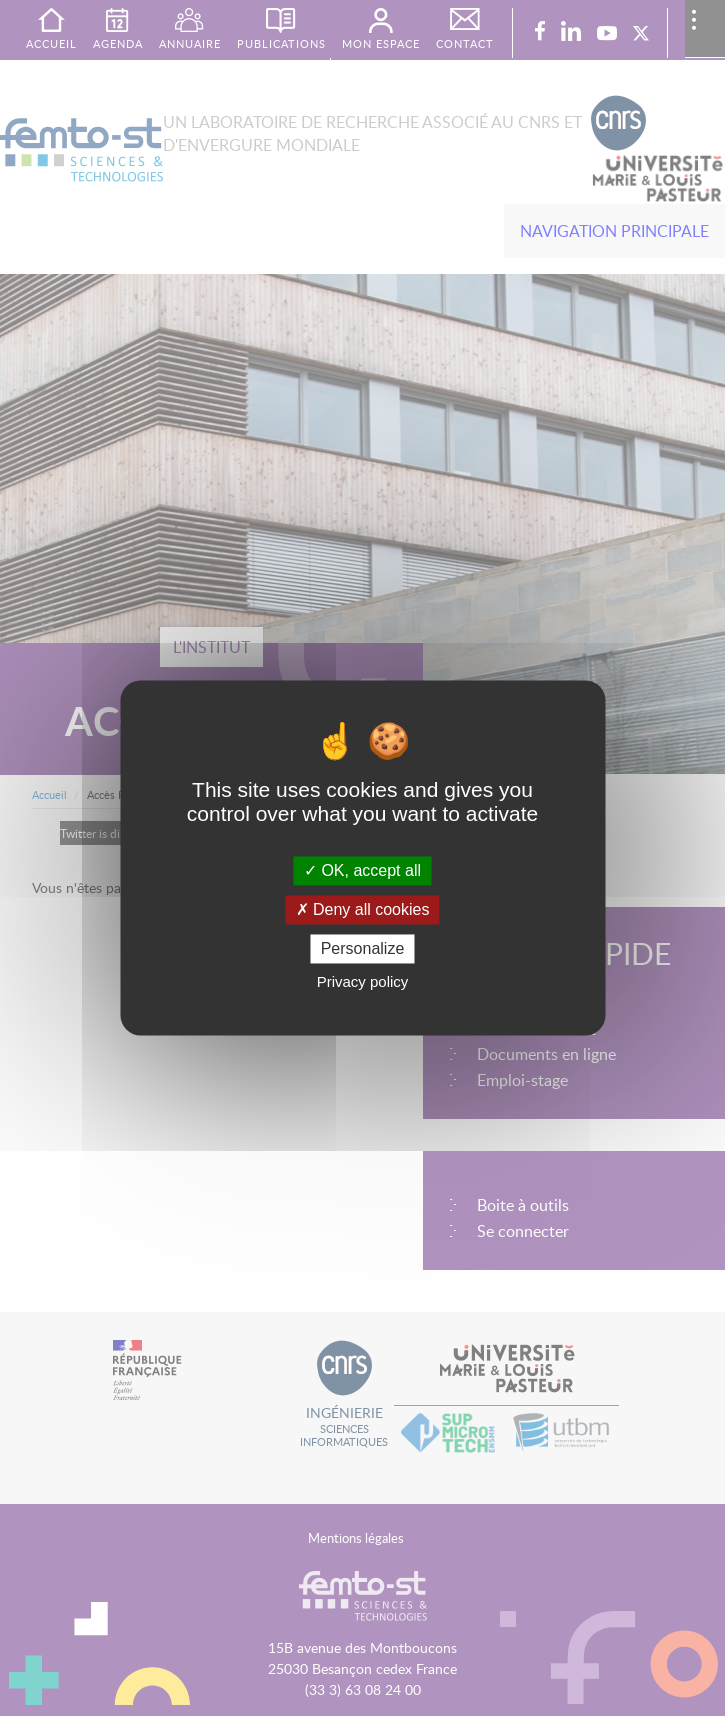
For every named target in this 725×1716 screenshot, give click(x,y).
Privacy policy (363, 982)
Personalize (363, 948)
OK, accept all (362, 870)
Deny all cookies (363, 909)
